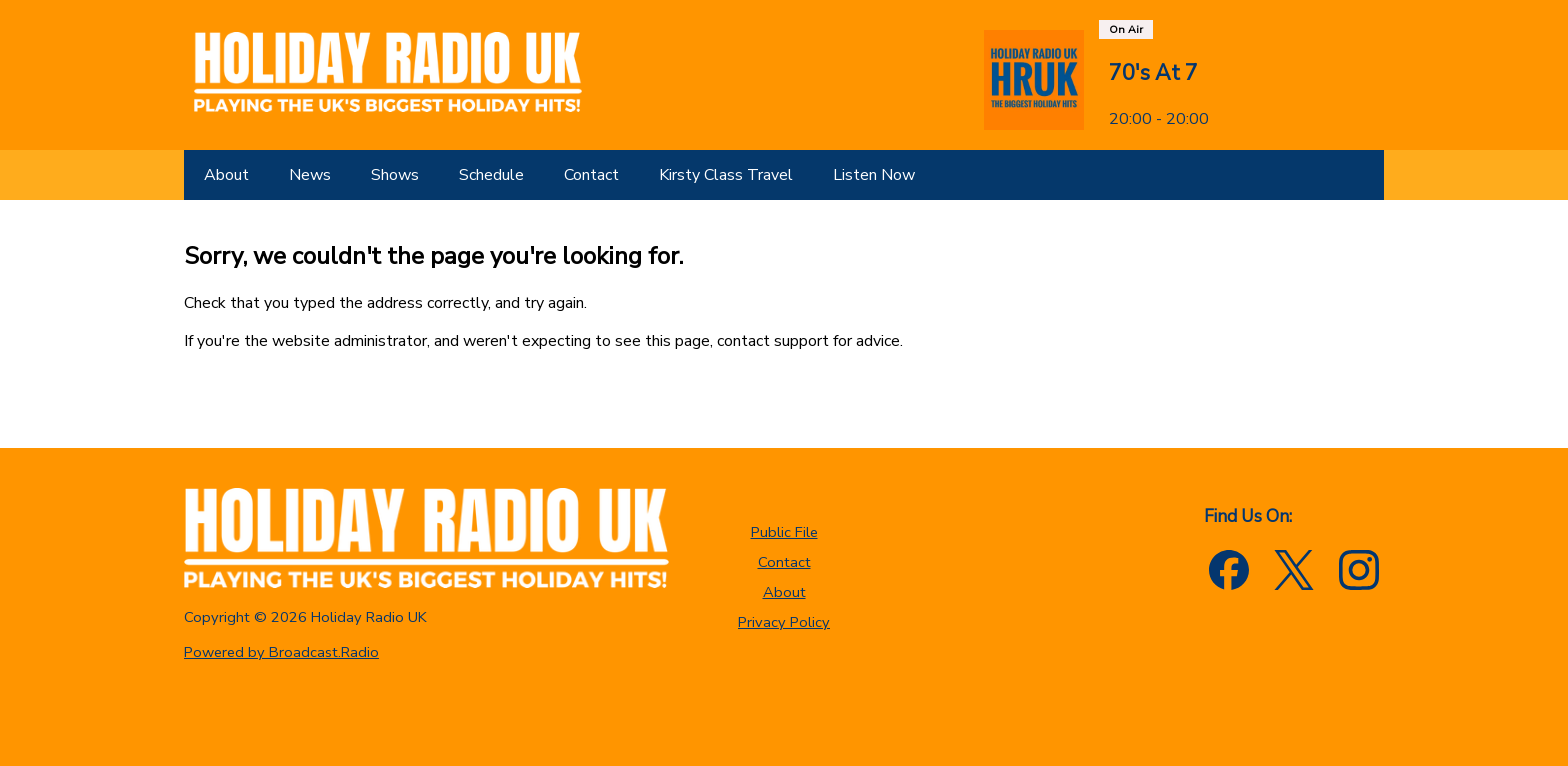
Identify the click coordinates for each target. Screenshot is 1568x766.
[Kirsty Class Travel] (726, 175)
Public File (784, 532)
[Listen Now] (874, 175)
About (784, 592)
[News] (310, 175)
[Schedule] (491, 175)
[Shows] (395, 175)
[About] (226, 175)
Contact (784, 562)
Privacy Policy (784, 622)
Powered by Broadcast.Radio (281, 652)
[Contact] (591, 175)
